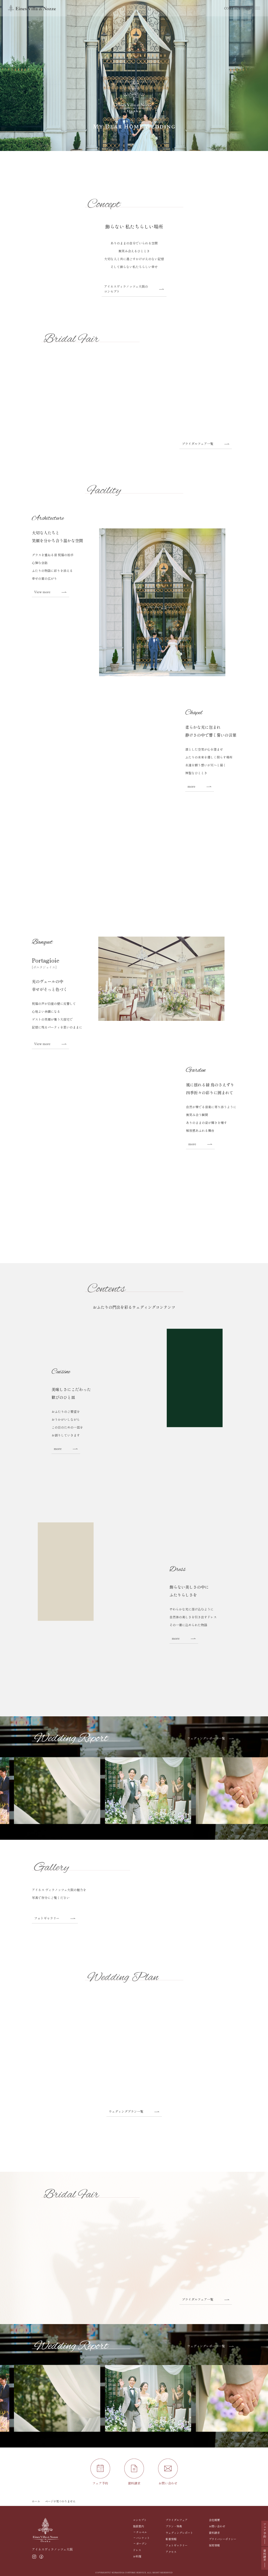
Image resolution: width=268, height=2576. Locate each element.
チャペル (141, 2532)
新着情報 (171, 2539)
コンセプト (140, 2520)
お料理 (137, 2556)
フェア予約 (265, 2530)
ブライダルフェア (177, 2520)
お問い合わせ (217, 2526)
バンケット (143, 2538)
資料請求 (265, 2555)
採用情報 (214, 2545)
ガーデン (141, 2543)
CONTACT (232, 8)
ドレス (137, 2550)
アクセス (171, 2552)
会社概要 (214, 2520)
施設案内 (138, 2526)
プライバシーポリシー (222, 2539)
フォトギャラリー (177, 2545)
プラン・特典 (174, 2526)
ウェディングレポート (179, 2533)
